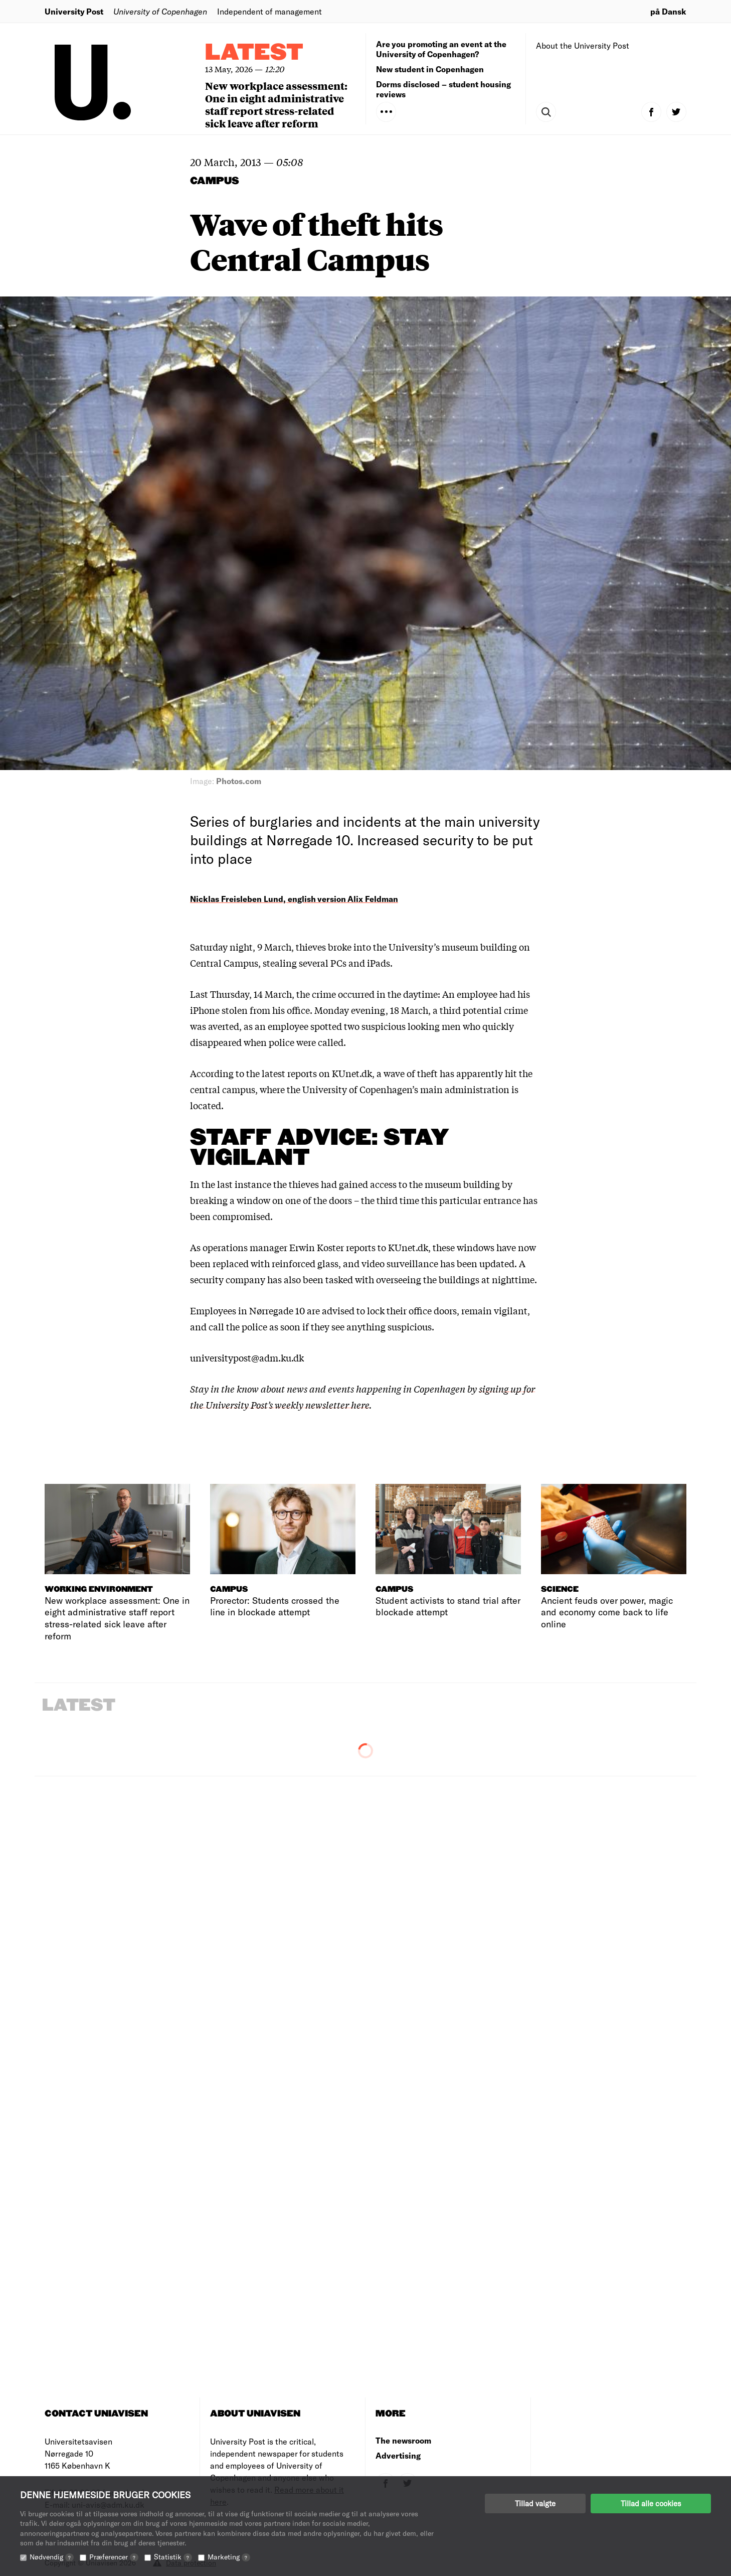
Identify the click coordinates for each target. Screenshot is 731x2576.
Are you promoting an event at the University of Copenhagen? (441, 49)
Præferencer (113, 2556)
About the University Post (582, 45)
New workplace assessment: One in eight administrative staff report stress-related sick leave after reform (276, 104)
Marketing (229, 2556)
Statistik (173, 2556)
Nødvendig (52, 2556)
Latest (254, 53)
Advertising (398, 2455)
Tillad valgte (535, 2503)
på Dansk (668, 11)
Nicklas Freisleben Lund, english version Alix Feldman (294, 898)
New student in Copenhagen (430, 69)
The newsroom (403, 2440)
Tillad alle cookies (651, 2503)
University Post (74, 11)
